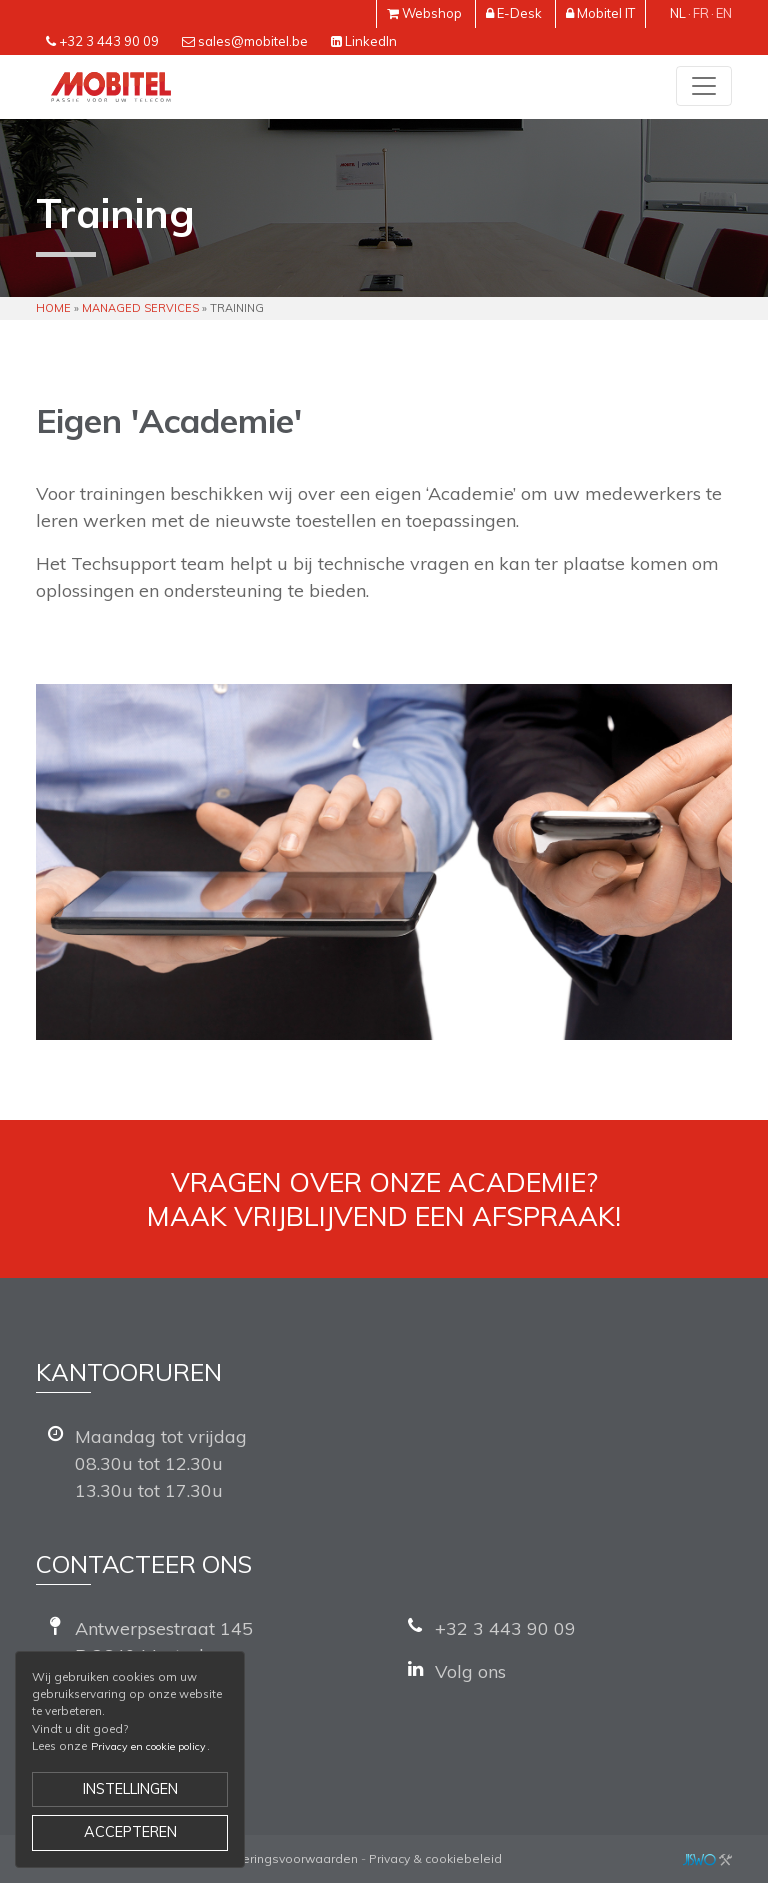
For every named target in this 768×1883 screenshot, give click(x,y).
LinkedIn (371, 41)
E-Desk (519, 13)
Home (53, 308)
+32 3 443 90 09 (109, 41)
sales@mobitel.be (253, 41)
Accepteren (130, 1832)
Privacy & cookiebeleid (435, 1858)
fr (701, 13)
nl (678, 13)
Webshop (432, 13)
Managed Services (140, 308)
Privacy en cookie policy (148, 1746)
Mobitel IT (606, 13)
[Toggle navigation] (704, 86)
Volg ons (470, 1671)
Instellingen (130, 1789)
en (724, 13)
